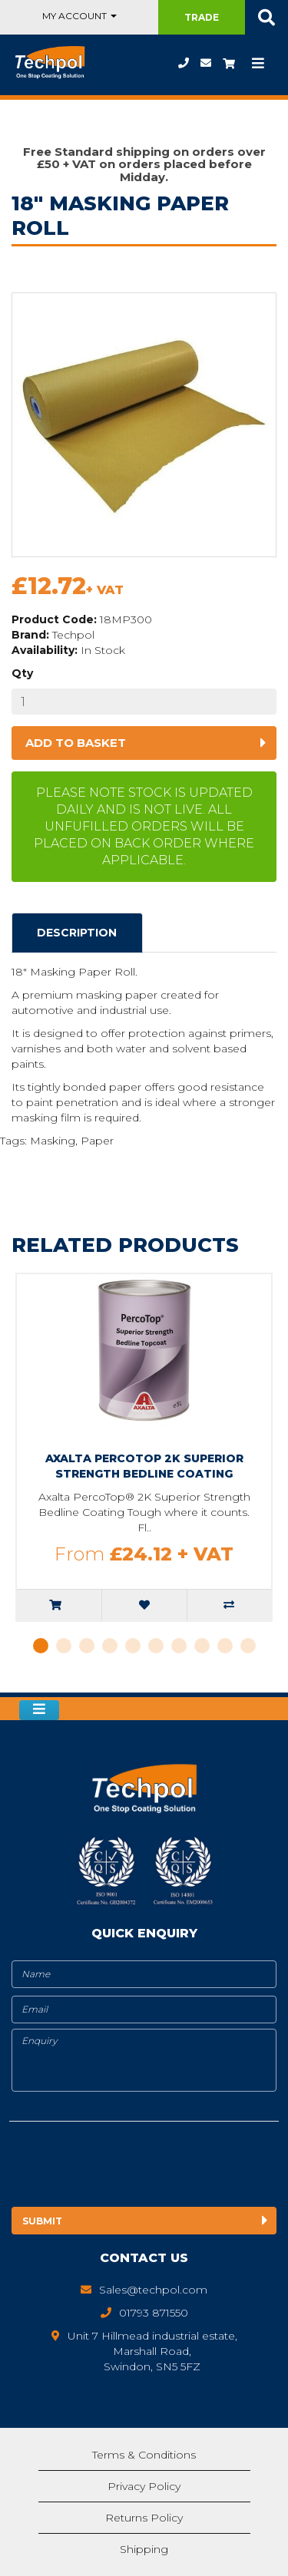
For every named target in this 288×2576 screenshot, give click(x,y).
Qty (22, 673)
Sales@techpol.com (205, 63)
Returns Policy (144, 2518)
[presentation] (137, 2167)
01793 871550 (183, 63)
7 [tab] (179, 1645)
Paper (97, 1141)
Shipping (144, 2549)
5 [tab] (133, 1645)
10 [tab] (248, 1645)
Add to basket (75, 742)
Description (77, 933)
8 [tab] (202, 1645)
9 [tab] (225, 1645)
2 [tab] (63, 1645)
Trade (201, 17)
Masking (52, 1141)
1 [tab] (40, 1645)
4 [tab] (110, 1645)
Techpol (73, 635)
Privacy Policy (144, 2486)
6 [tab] (156, 1645)
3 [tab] (86, 1645)
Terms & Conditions (144, 2455)
